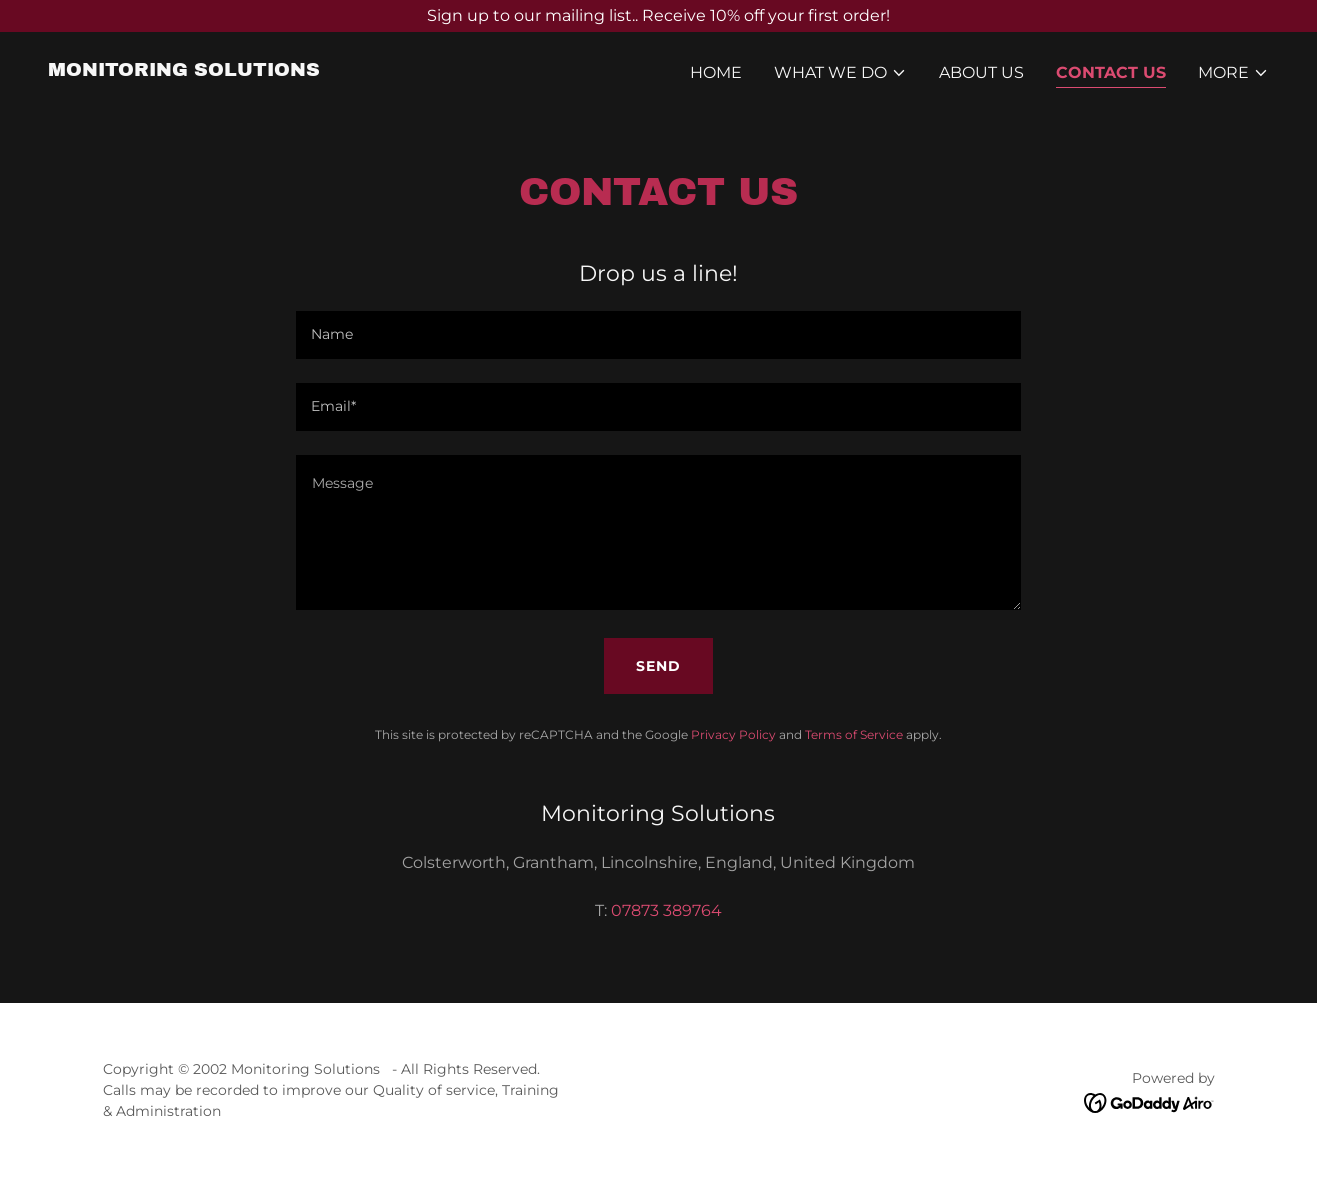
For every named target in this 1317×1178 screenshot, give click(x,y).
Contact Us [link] (1111, 72)
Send (658, 666)
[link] (184, 70)
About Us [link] (981, 72)
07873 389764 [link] (666, 910)
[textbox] (658, 335)
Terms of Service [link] (854, 734)
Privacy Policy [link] (733, 734)
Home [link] (716, 72)
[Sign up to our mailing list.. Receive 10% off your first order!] (658, 16)
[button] (840, 73)
